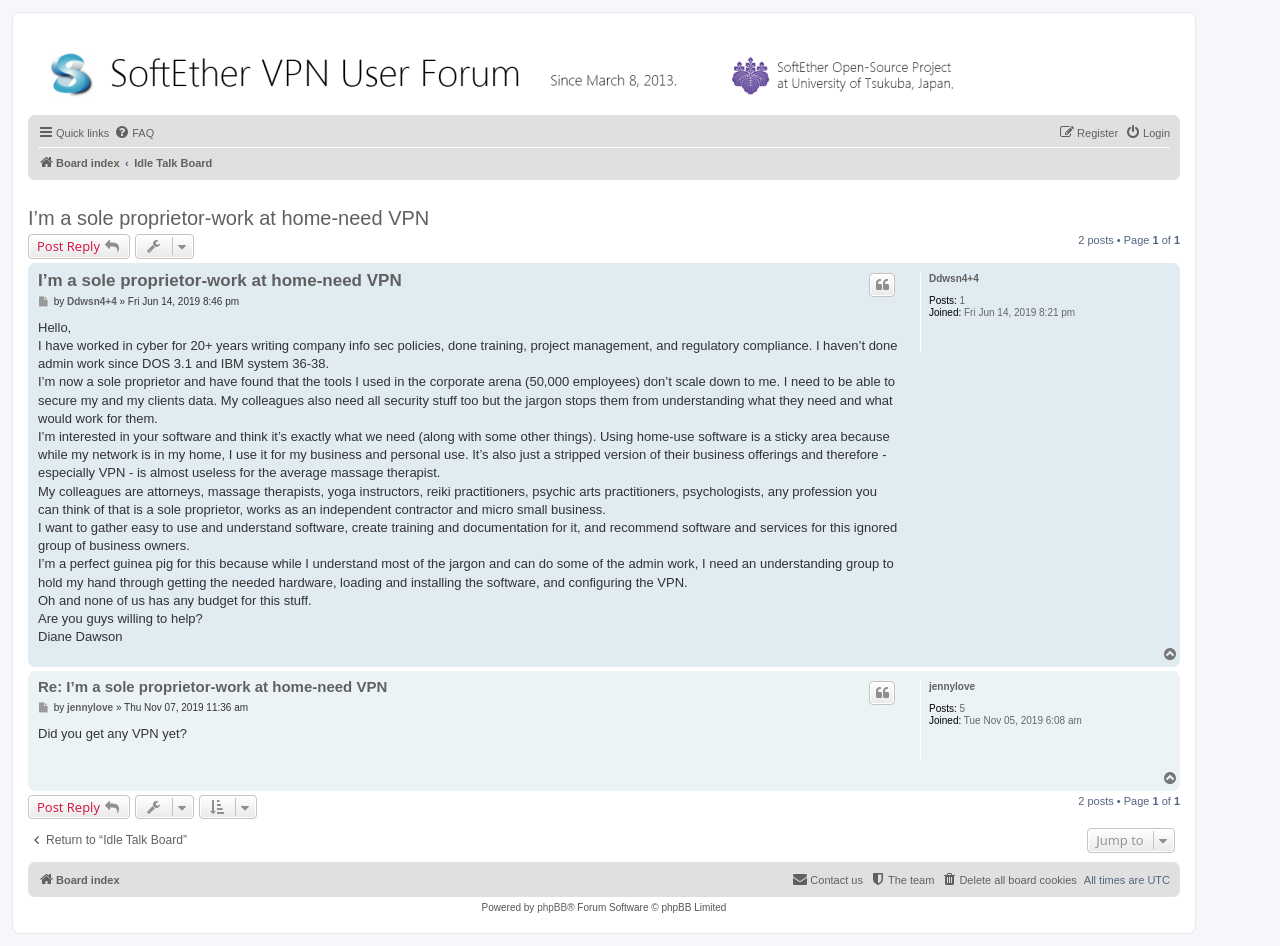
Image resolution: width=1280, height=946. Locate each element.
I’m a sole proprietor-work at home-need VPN (228, 218)
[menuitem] (134, 133)
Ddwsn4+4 (954, 278)
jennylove (952, 686)
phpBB (552, 907)
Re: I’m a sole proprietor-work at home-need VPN (212, 686)
